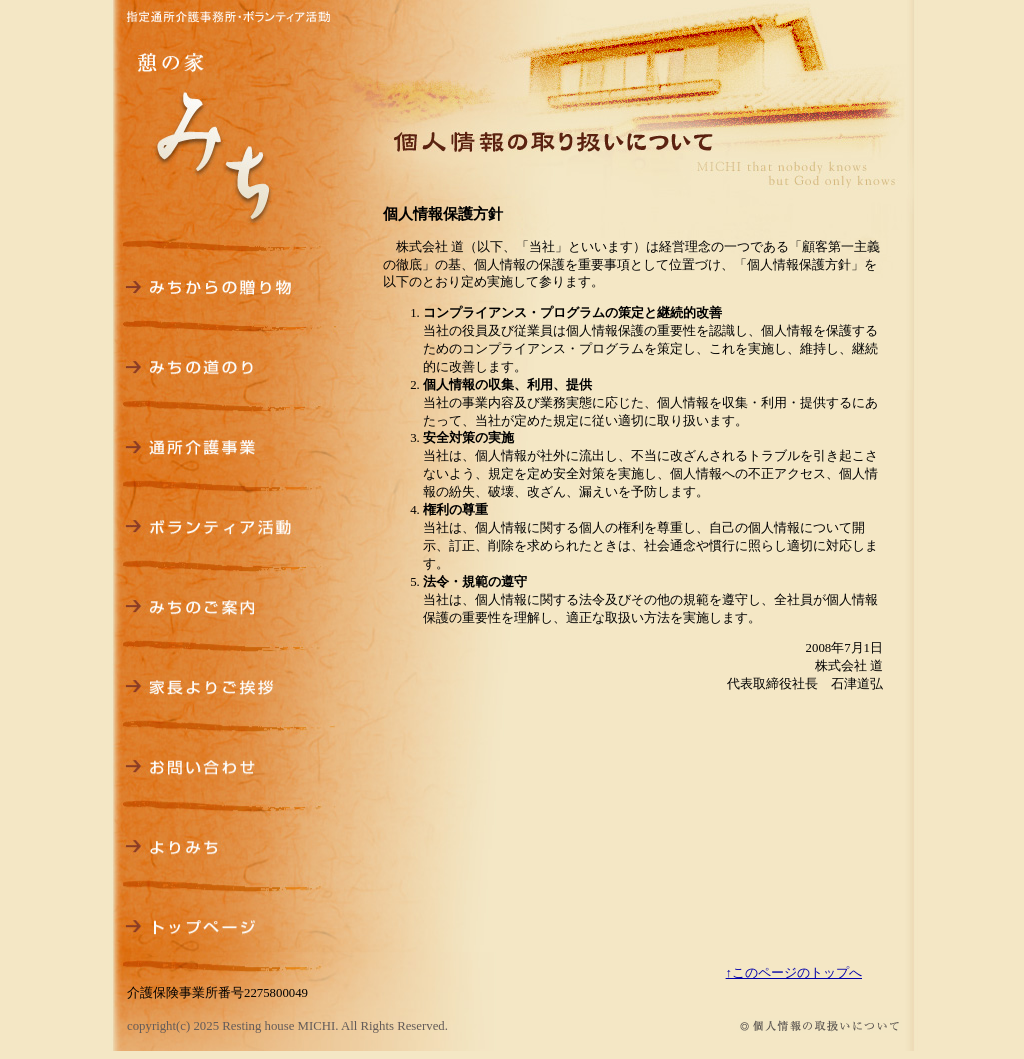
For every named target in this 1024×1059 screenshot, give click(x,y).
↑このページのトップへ (794, 973)
